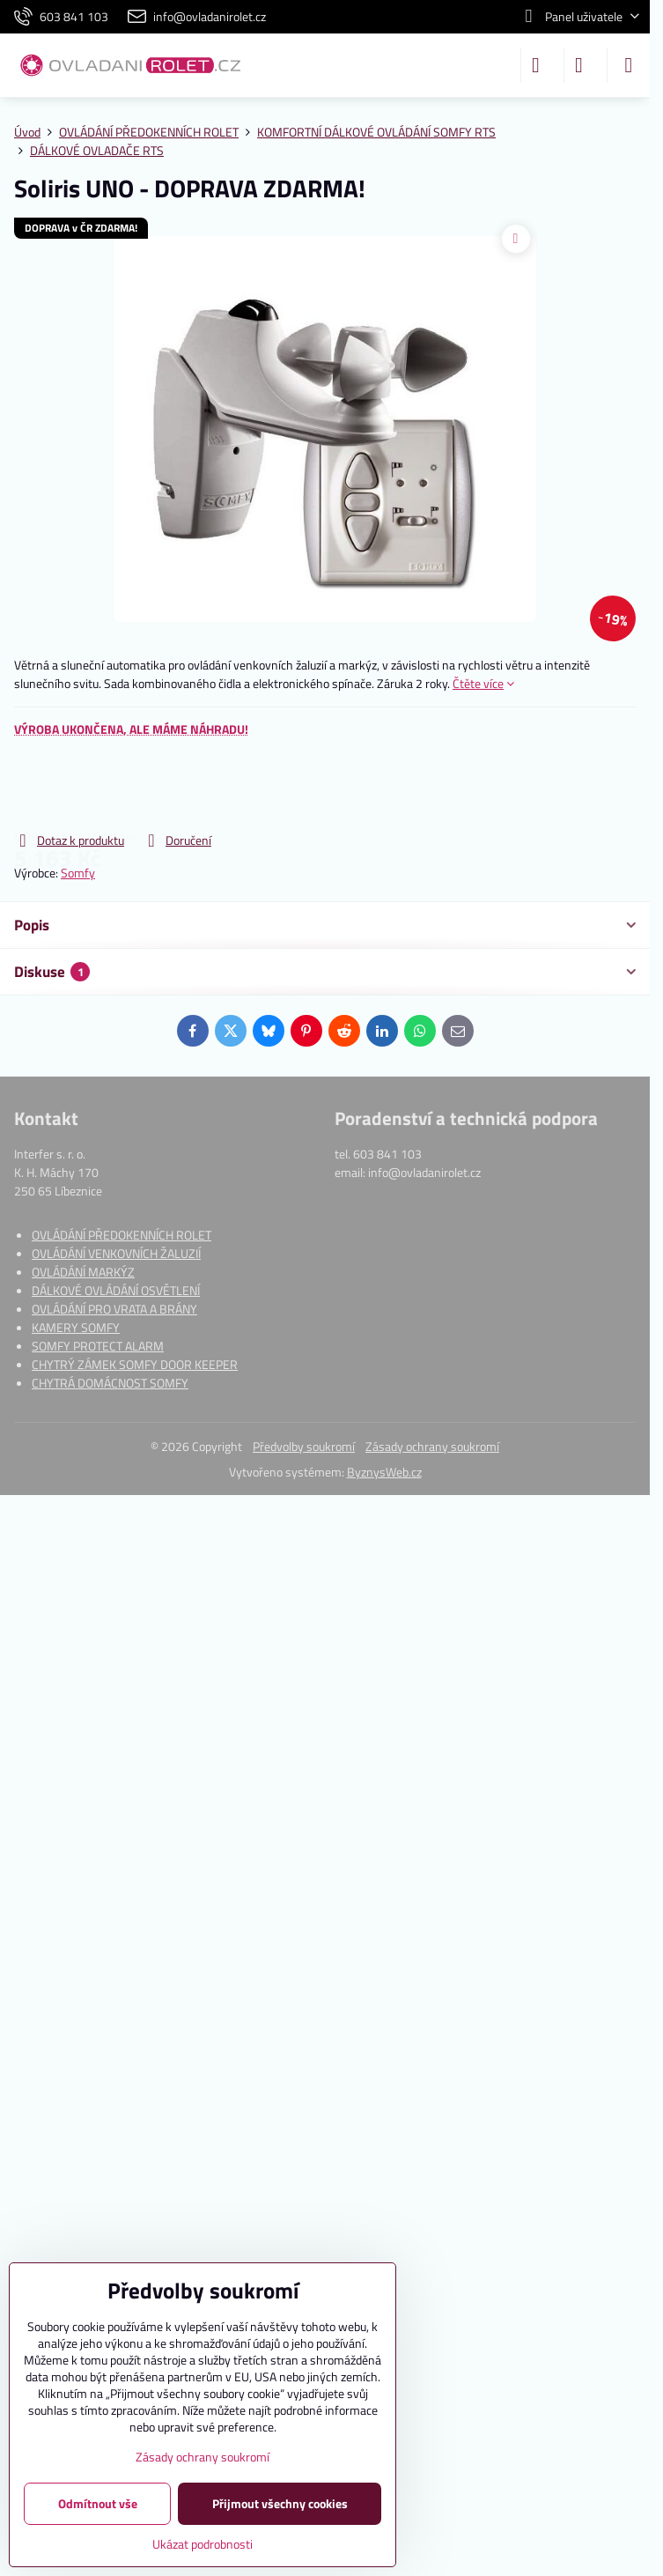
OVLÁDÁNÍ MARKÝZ (83, 1271)
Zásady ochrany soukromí (432, 1446)
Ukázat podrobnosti (202, 2543)
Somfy (78, 872)
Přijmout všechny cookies (280, 2503)
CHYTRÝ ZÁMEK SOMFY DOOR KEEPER (135, 1364)
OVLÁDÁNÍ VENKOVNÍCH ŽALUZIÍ (116, 1253)
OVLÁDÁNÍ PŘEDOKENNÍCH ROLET (121, 1234)
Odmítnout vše (97, 2503)
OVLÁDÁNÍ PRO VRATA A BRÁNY (114, 1308)
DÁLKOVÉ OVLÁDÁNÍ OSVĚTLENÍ (116, 1290)
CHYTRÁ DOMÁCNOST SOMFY (110, 1382)
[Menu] (629, 65)
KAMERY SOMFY (76, 1327)
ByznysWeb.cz (384, 1471)
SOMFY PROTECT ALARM (98, 1345)
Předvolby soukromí (304, 1446)
